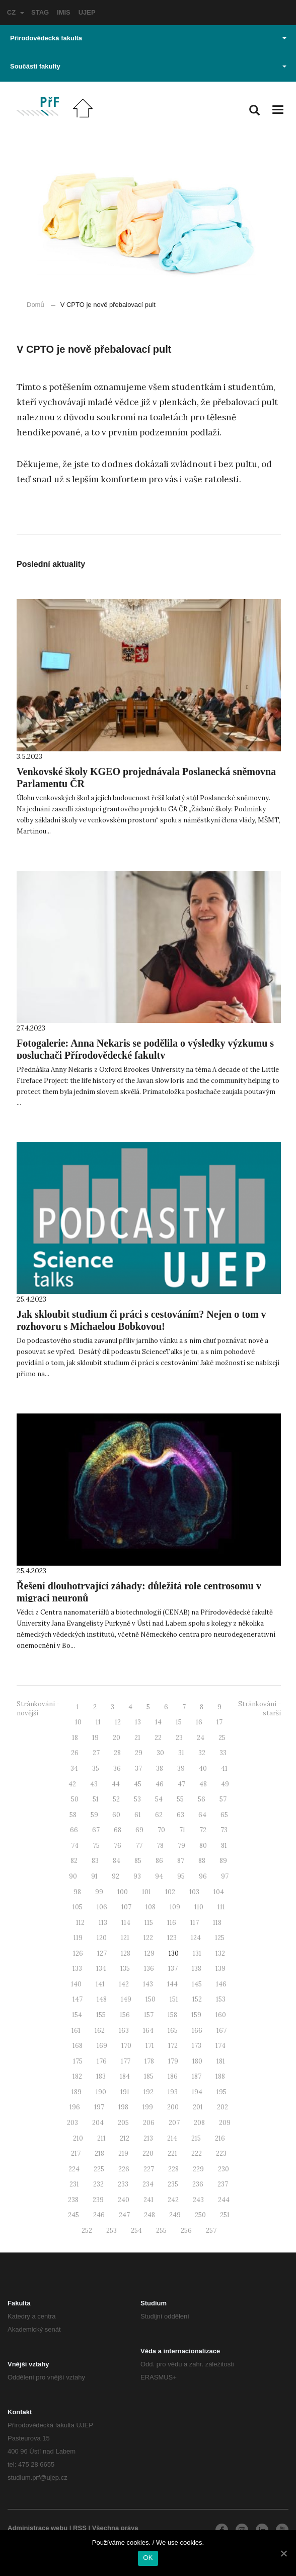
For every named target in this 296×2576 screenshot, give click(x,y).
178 (149, 2061)
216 (220, 2138)
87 (180, 1860)
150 (150, 1999)
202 (222, 2107)
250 (200, 2215)
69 (139, 1830)
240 (123, 2200)
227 (148, 2169)
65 (224, 1815)
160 (220, 2015)
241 (148, 2200)
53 (137, 1799)
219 (123, 2153)
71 (182, 1830)
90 (73, 1876)
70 (161, 1830)
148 (102, 1999)
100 (122, 1892)
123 (172, 1938)
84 (116, 1860)
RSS (80, 2528)
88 (201, 1860)
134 (101, 1968)
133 (77, 1968)
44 (116, 1784)
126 (78, 1953)
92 (115, 1876)
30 (160, 1753)
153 (221, 1999)
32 (201, 1753)
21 (137, 1737)
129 (149, 1953)
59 (94, 1815)
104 (218, 1892)
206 (149, 2122)
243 (198, 2200)
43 (94, 1784)
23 (179, 1737)
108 (150, 1907)
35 (95, 1768)
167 (221, 2030)
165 (173, 2030)
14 (158, 1722)
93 (137, 1876)
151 (174, 1999)
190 (101, 2092)
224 (74, 2169)
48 (203, 1784)
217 (76, 2153)
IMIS (63, 12)
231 (74, 2184)
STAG (40, 12)
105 (77, 1907)
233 (123, 2184)
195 (221, 2092)
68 (117, 1830)
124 (196, 1938)
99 (99, 1892)
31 (181, 1753)
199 (147, 2107)
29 (138, 1753)
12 (118, 1722)
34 (74, 1768)
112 (80, 1922)
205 (123, 2122)
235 (173, 2184)
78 (160, 1845)
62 (159, 1815)
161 (76, 2030)
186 (173, 2076)
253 (111, 2230)
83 (95, 1860)
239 (98, 2200)
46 (160, 1784)
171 (149, 2045)
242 (173, 2200)
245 (73, 2215)
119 (78, 1938)
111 (221, 1907)
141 (100, 1984)
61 (137, 1815)
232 (98, 2184)
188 (220, 2076)
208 (199, 2122)
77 (138, 1845)
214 (172, 2138)
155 (101, 2015)
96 (203, 1876)
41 (224, 1768)
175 (78, 2061)
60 (116, 1815)
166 (197, 2030)
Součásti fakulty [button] (148, 66)
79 (181, 1845)
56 (201, 1799)
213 (148, 2138)
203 (72, 2122)
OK (148, 2557)
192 (148, 2092)
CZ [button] (15, 12)
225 (99, 2169)
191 (124, 2092)
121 (125, 1938)
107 (126, 1907)
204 (98, 2122)
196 (74, 2107)
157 (149, 2015)
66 (74, 1830)
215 (196, 2138)
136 (149, 1968)
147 (77, 1999)
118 (217, 1922)
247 (124, 2215)
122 (148, 1938)
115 (148, 1922)
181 (220, 2061)
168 (77, 2045)
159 (196, 2015)
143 (148, 1984)
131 (197, 1953)
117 (194, 1922)
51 (96, 1799)
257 (211, 2230)
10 (78, 1722)
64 (202, 1815)
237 (222, 2184)
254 (136, 2230)
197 (99, 2107)
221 (172, 2153)
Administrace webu (37, 2528)
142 (124, 1984)
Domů (35, 304)
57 (223, 1799)
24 (200, 1737)
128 (125, 1953)
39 (181, 1768)
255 (161, 2230)
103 (194, 1892)
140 (76, 1984)
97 (225, 1876)
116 (171, 1922)
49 (225, 1784)
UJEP (87, 12)
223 (221, 2153)
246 (99, 2215)
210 (78, 2138)
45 (137, 1784)
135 (125, 1968)
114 (125, 1922)
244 (224, 2200)
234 (148, 2184)
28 (117, 1753)
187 (196, 2076)
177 (125, 2061)
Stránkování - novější (38, 1709)
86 (159, 1860)
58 (73, 1815)
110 (198, 1907)
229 (198, 2169)
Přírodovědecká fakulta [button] (148, 38)
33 (223, 1753)
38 (159, 1768)
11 (98, 1722)
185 (149, 2076)
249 (175, 2215)
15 (179, 1722)
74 (75, 1845)
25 (222, 1737)
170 (126, 2045)
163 (124, 2030)
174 (220, 2045)
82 (74, 1860)
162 (100, 2030)
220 (148, 2153)
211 (101, 2138)
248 (149, 2215)
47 (181, 1784)
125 (220, 1938)
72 (202, 1830)
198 (123, 2107)
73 (224, 1830)
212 (124, 2138)
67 (96, 1830)
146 (221, 1984)
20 (116, 1737)
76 (117, 1845)
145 (197, 1984)
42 (72, 1784)
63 (180, 1815)
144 (172, 1984)
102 (170, 1892)
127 (102, 1953)
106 (102, 1907)
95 (181, 1876)
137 (173, 1968)
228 (173, 2169)
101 (146, 1892)
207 (174, 2122)
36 (117, 1768)
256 (186, 2230)
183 (101, 2076)
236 (197, 2184)
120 (102, 1938)
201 (198, 2107)
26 (75, 1753)
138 (196, 1968)
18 (75, 1737)
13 (138, 1722)
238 (73, 2200)
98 (77, 1892)
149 (126, 1999)
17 (219, 1722)
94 (159, 1876)
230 (223, 2169)
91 (94, 1876)
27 (96, 1753)
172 (173, 2045)
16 (199, 1722)
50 (75, 1799)
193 (173, 2092)
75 (96, 1845)
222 (196, 2153)
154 (77, 2015)
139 (220, 1968)
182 (77, 2076)
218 (99, 2153)
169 (102, 2045)
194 (197, 2092)
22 (158, 1737)
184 (125, 2076)
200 (173, 2107)
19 (95, 1737)
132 (220, 1953)
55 (180, 1799)
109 (175, 1907)
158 (172, 2015)
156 (125, 2015)
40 (203, 1768)
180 (197, 2061)
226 (123, 2169)
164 (148, 2030)
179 (173, 2061)
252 (87, 2230)
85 (137, 1860)
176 (102, 2061)
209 (225, 2122)
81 (224, 1845)
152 (197, 1999)
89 (223, 1860)
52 (116, 1799)
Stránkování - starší (259, 1709)
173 (196, 2045)
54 (159, 1799)
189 (76, 2092)
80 (203, 1845)
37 (138, 1768)
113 (103, 1922)
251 (225, 2215)
